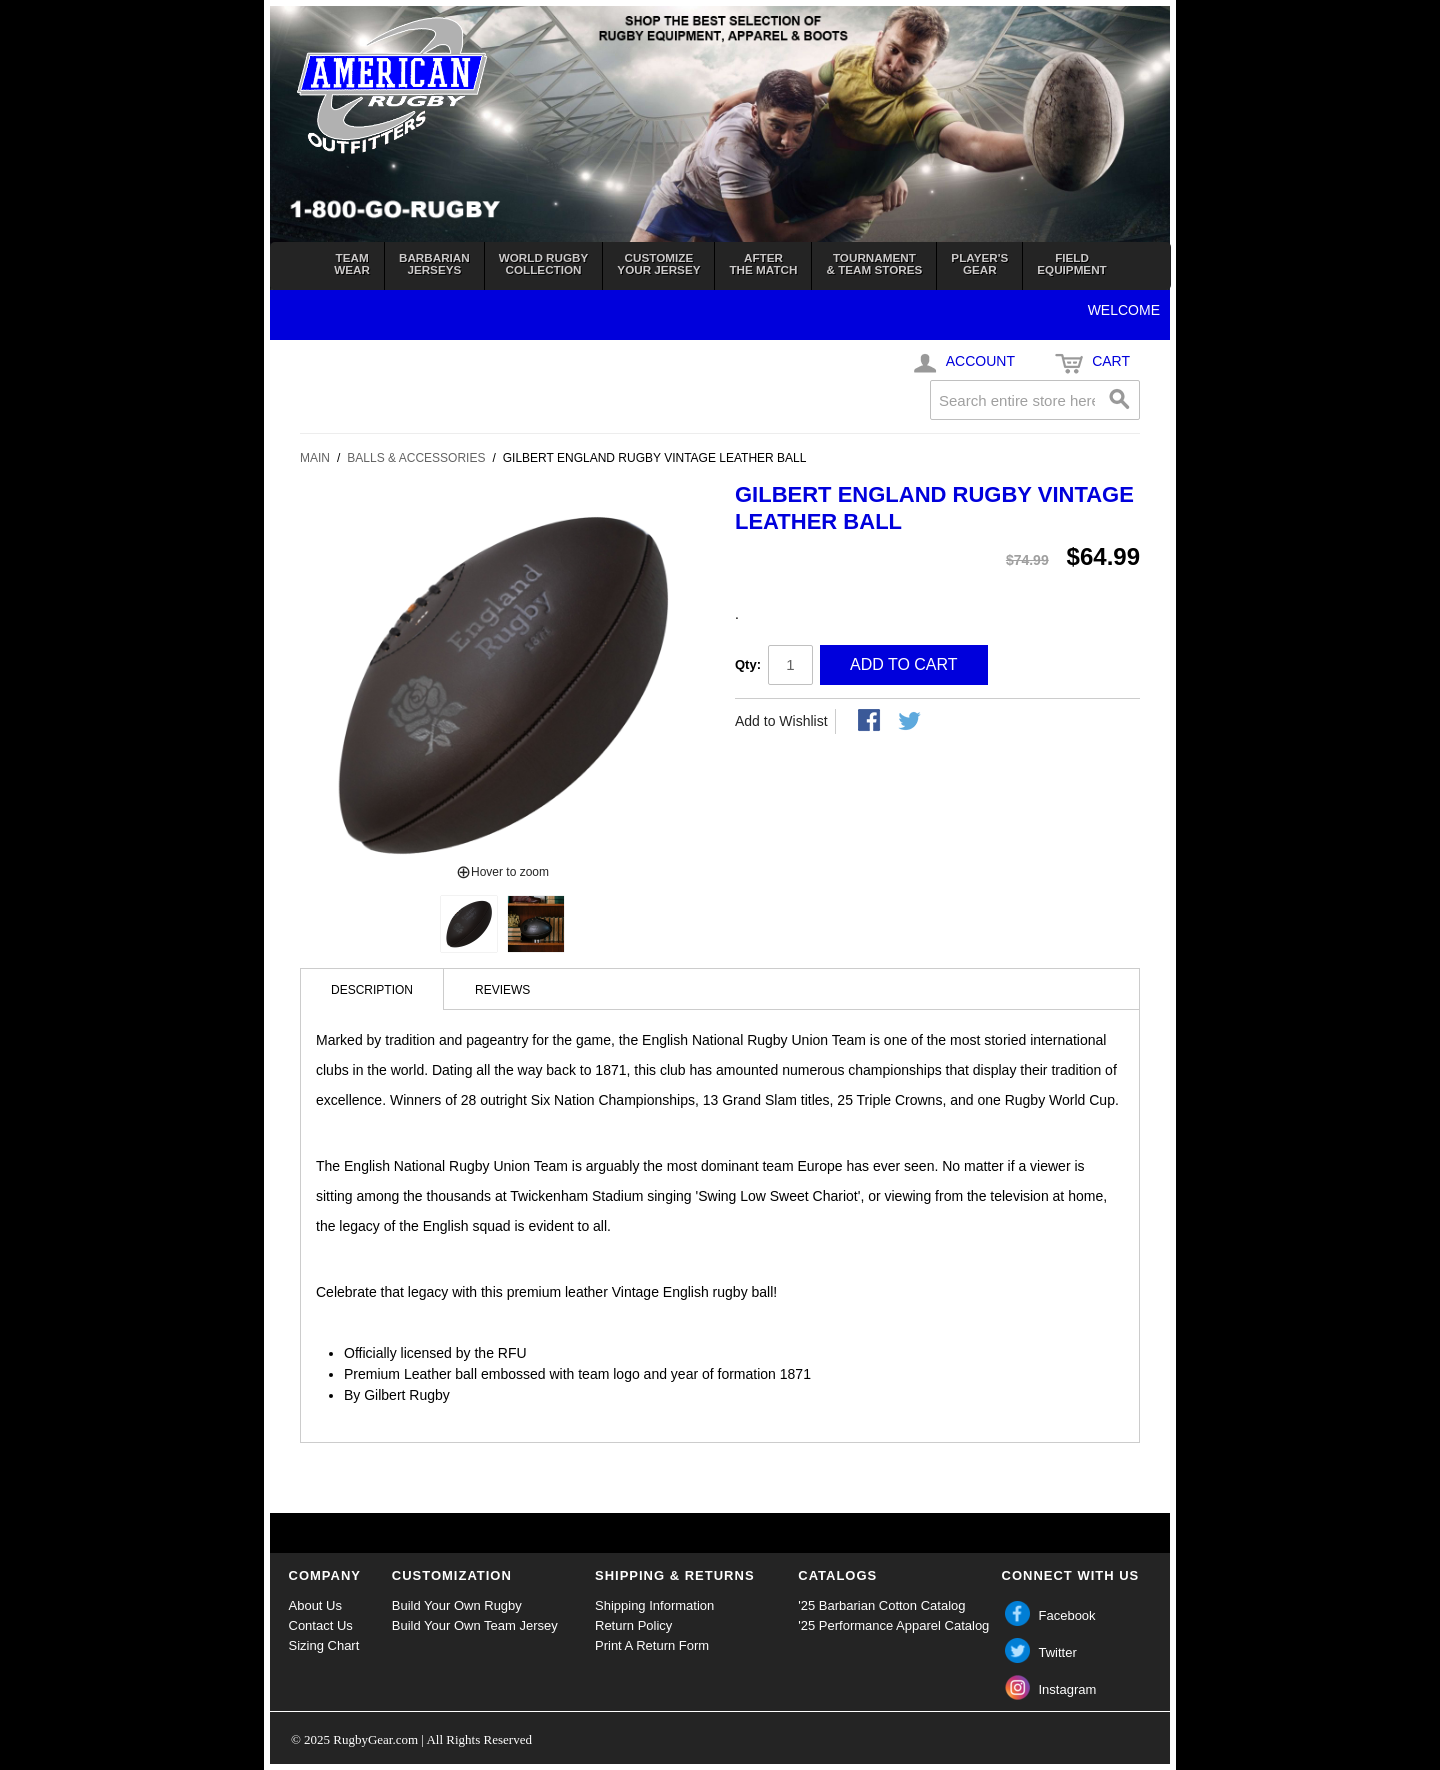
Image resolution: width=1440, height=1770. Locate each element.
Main (315, 458)
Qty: (748, 664)
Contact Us (321, 1625)
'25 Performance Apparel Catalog (893, 1625)
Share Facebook (871, 722)
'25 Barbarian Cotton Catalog (881, 1605)
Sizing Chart (324, 1645)
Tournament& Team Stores (874, 263)
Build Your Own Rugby (457, 1605)
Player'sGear (979, 263)
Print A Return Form (652, 1645)
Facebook (1067, 1615)
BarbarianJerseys (434, 263)
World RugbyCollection (544, 263)
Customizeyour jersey (658, 263)
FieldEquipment (1071, 263)
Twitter (1058, 1652)
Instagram (1068, 1689)
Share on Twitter (911, 722)
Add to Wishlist (781, 721)
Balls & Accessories (416, 458)
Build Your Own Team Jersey (475, 1625)
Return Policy (633, 1625)
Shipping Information (654, 1605)
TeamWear (352, 263)
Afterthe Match (763, 263)
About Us (315, 1605)
